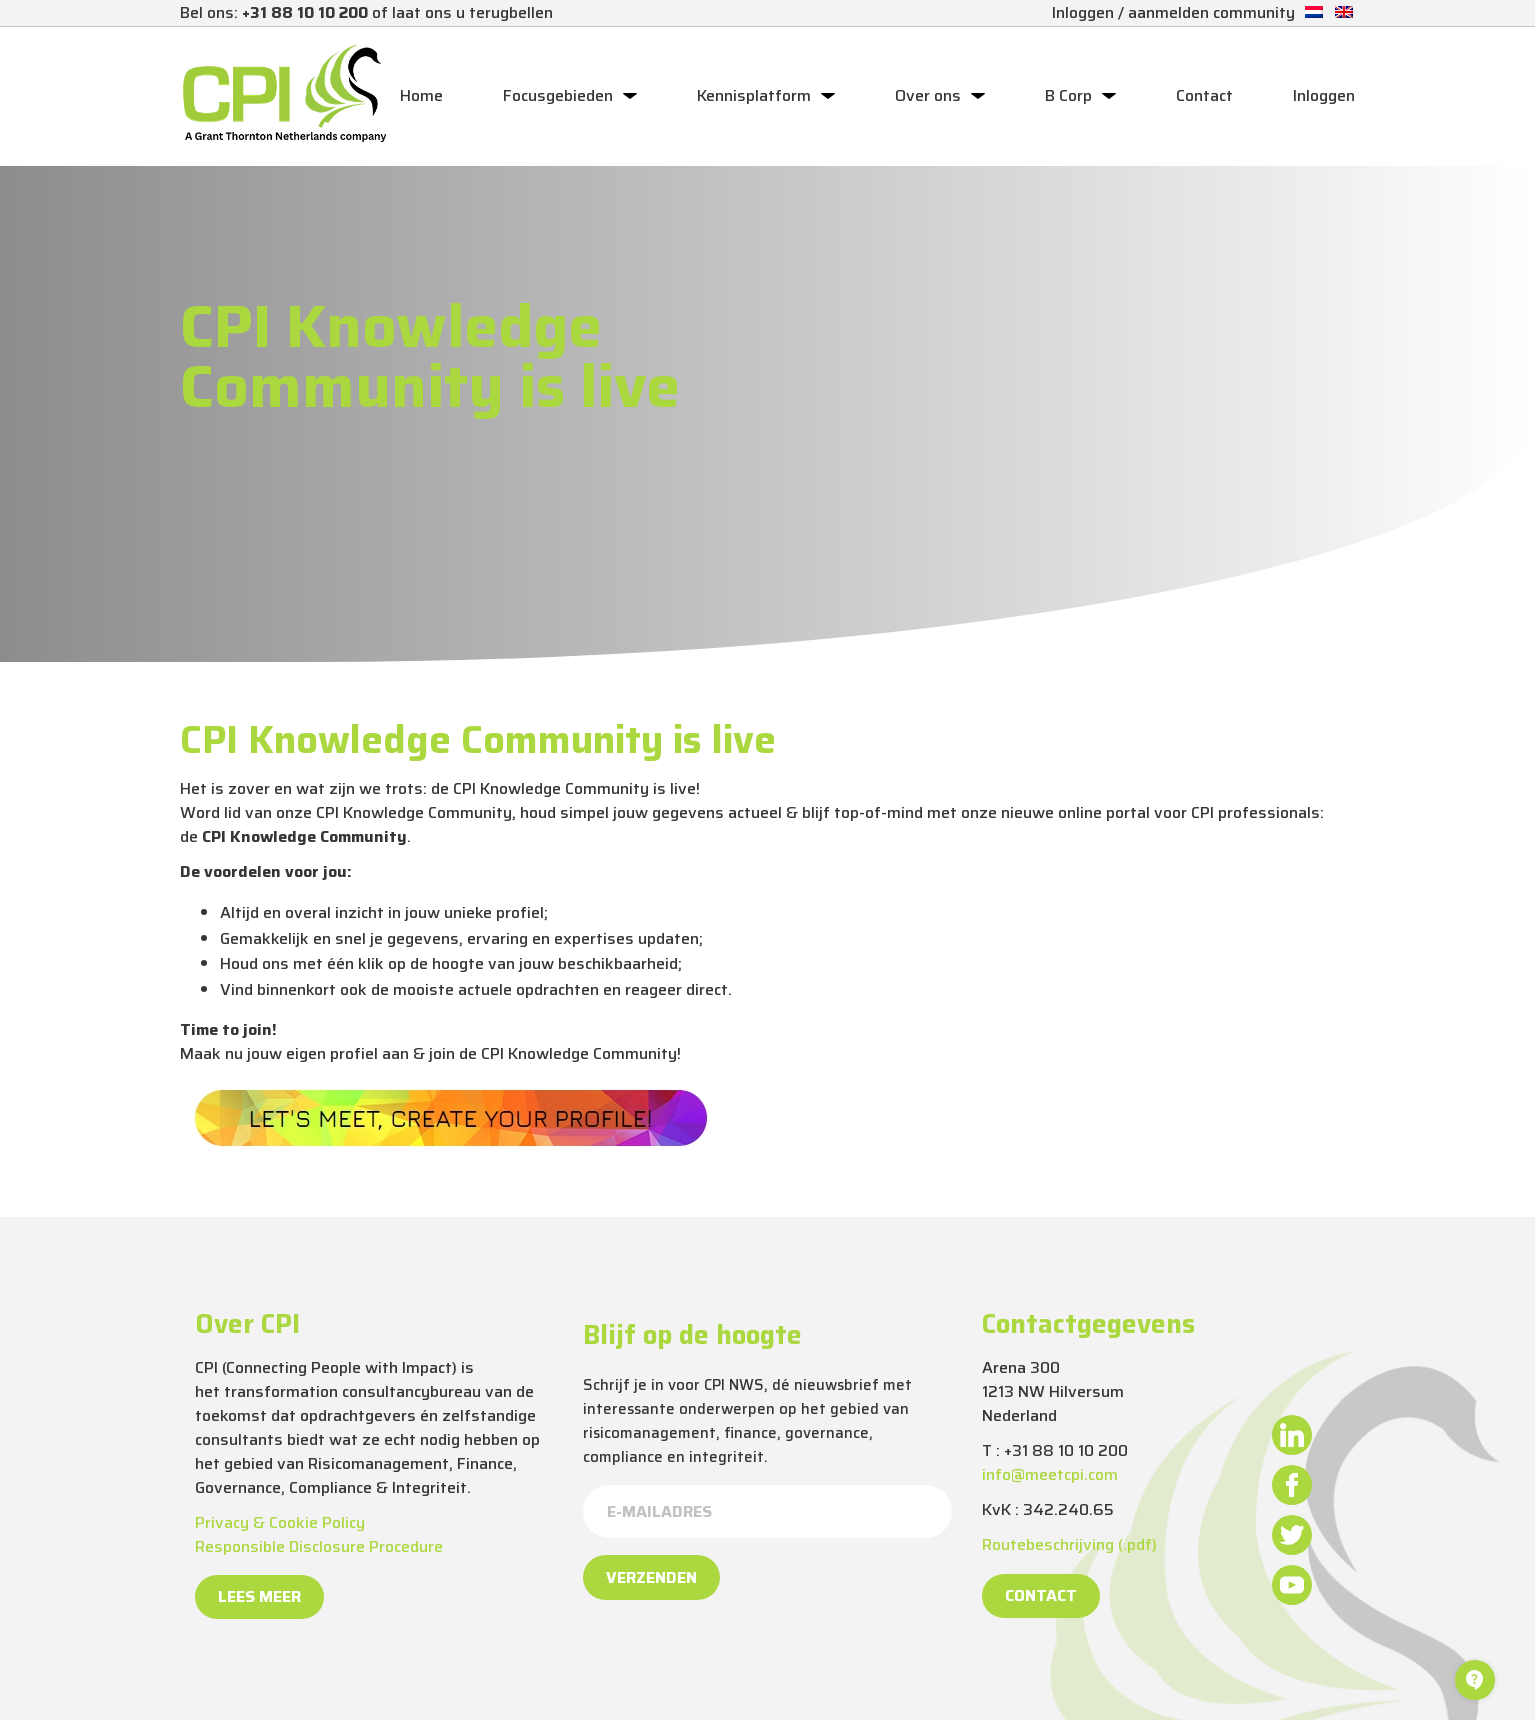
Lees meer (259, 1596)
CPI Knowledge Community (579, 1053)
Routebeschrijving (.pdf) (1069, 1544)
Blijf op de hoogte (692, 1335)
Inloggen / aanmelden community (1173, 12)
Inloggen (1324, 96)
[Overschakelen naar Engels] (1344, 12)
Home (421, 96)
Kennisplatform (754, 96)
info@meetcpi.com (1050, 1474)
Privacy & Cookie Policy (280, 1522)
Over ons (928, 96)
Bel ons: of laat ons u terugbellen (366, 12)
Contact (1204, 96)
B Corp (1068, 96)
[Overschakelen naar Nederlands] (1314, 12)
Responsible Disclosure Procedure (319, 1546)
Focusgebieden (558, 96)
